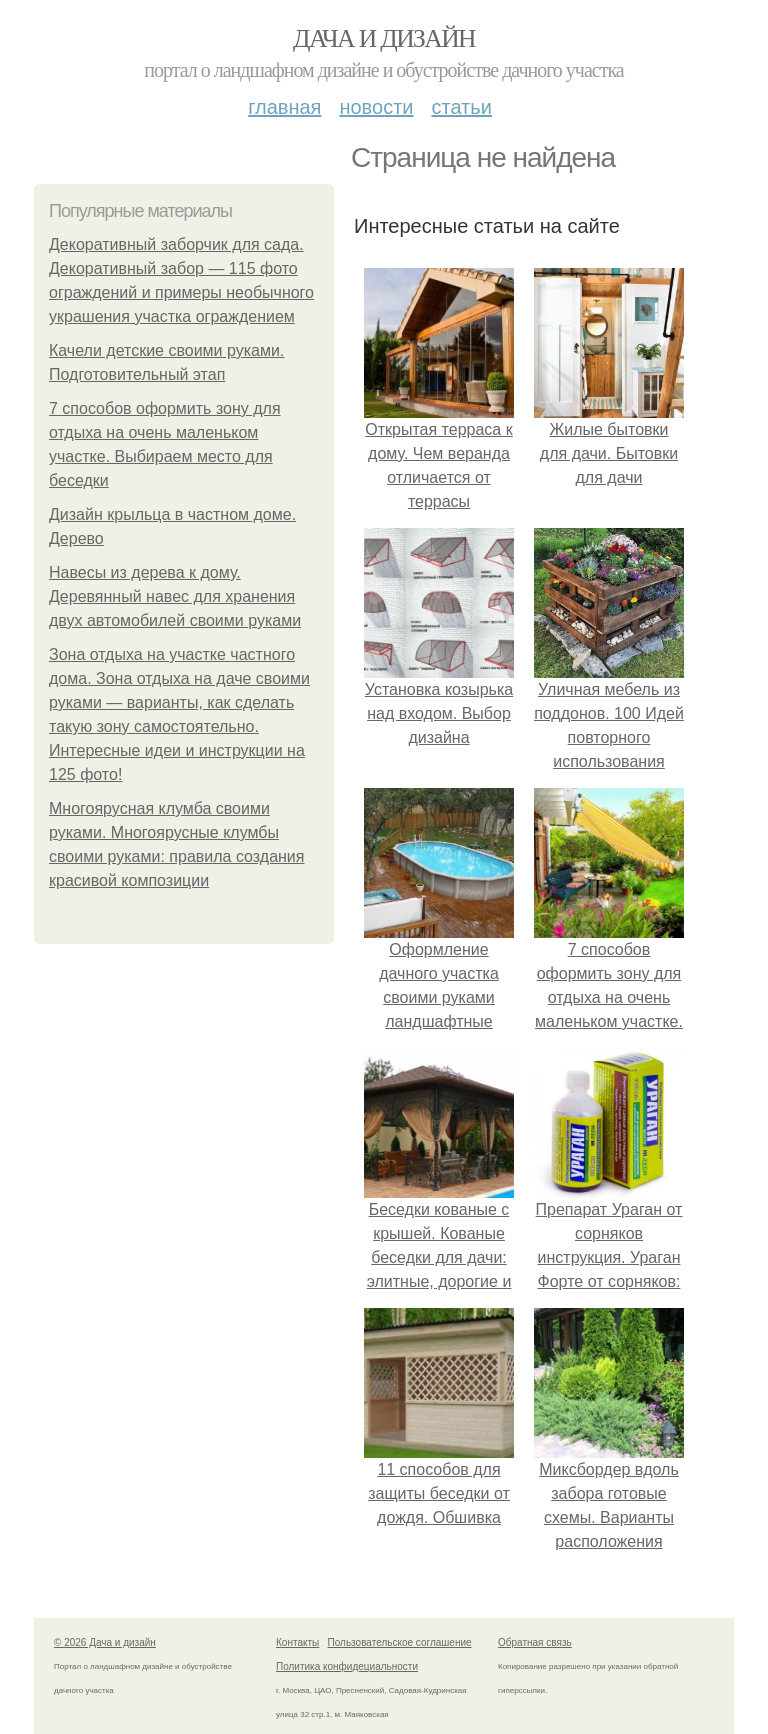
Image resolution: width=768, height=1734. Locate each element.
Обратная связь (535, 1642)
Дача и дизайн (384, 38)
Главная (284, 107)
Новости (376, 107)
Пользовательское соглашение (400, 1642)
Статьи (461, 107)
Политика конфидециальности (347, 1666)
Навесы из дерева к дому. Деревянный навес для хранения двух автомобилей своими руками (175, 596)
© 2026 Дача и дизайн (105, 1642)
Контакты (297, 1642)
